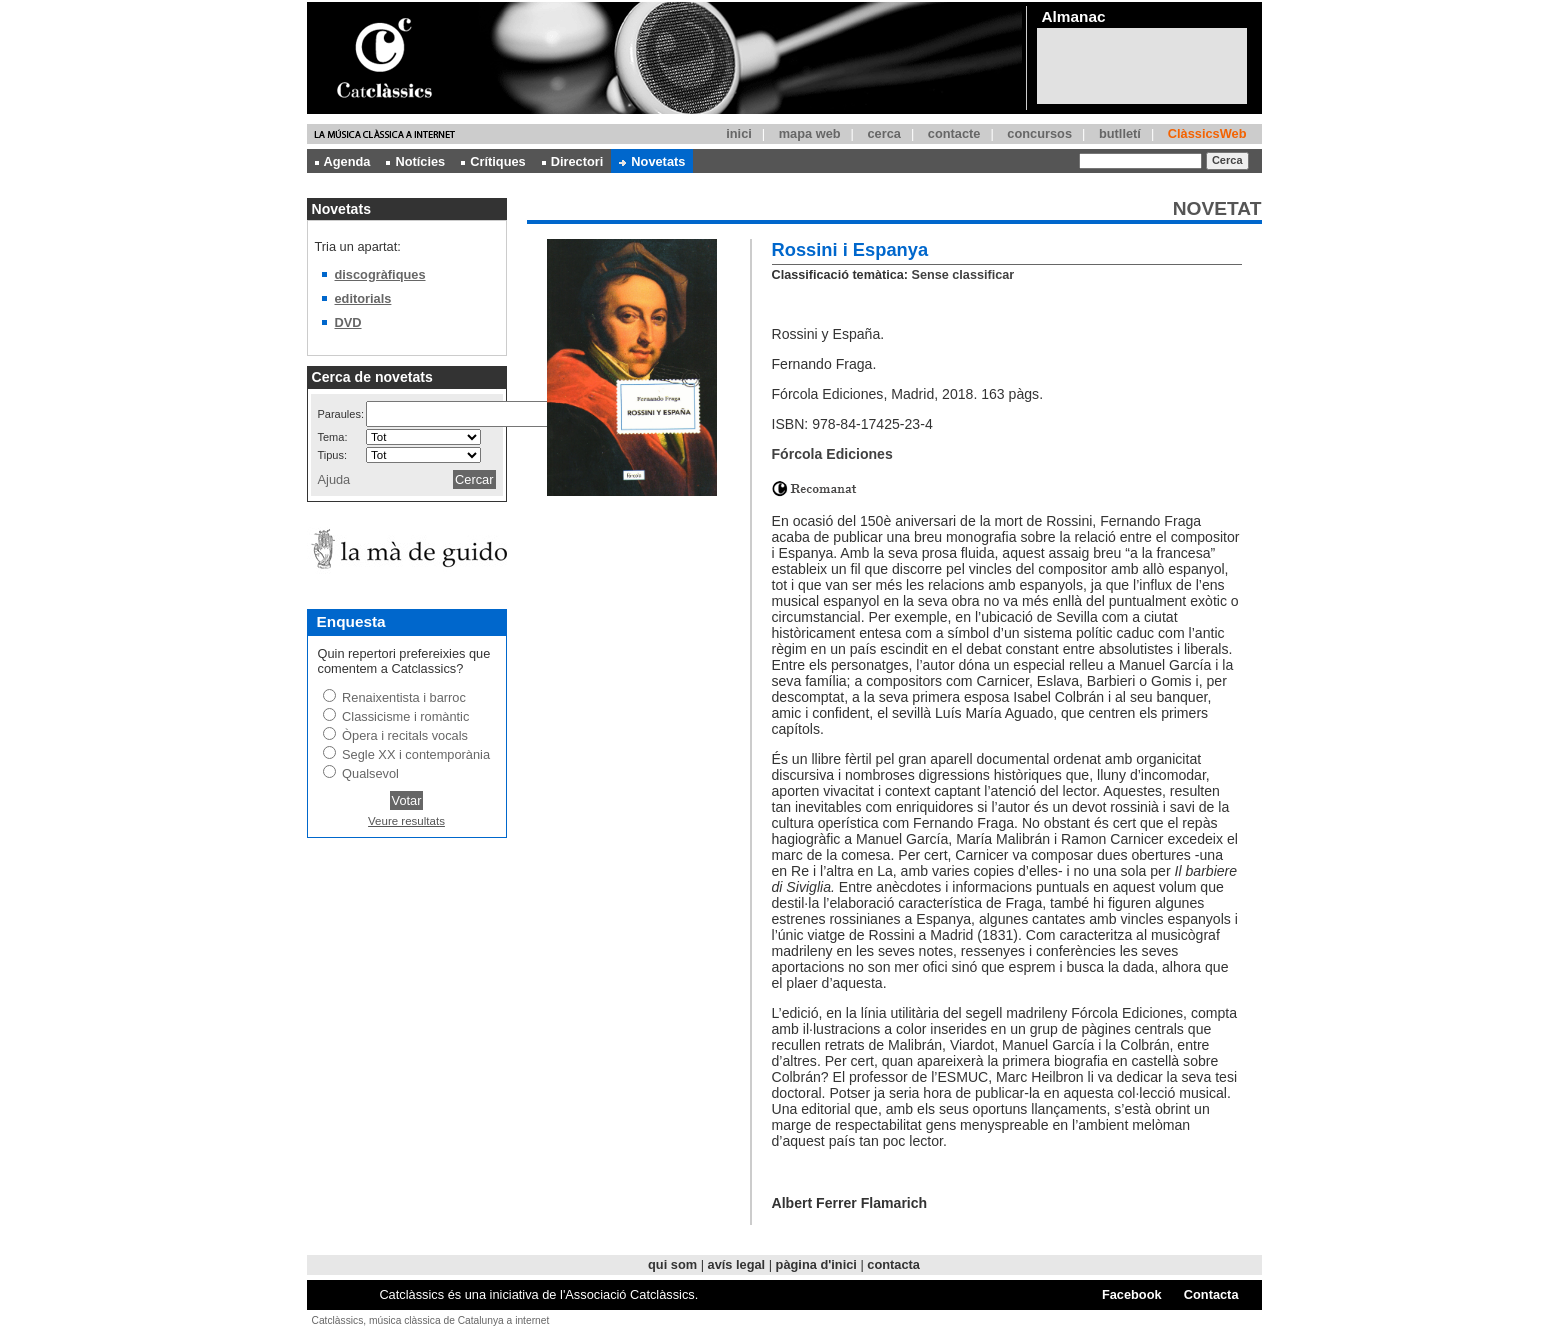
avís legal (737, 1264)
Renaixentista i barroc (404, 697)
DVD (348, 322)
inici (739, 133)
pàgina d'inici (816, 1264)
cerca (883, 133)
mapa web (810, 133)
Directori (573, 161)
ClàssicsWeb (1207, 133)
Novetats (652, 161)
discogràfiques (380, 274)
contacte (954, 133)
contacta (893, 1264)
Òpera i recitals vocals (405, 735)
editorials (363, 298)
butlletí (1120, 133)
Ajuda (334, 479)
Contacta (1211, 1294)
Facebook (1132, 1294)
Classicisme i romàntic (405, 716)
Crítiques (493, 161)
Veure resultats (406, 821)
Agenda (343, 161)
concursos (1039, 133)
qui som (672, 1264)
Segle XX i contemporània (416, 754)
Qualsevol (370, 773)
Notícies (415, 161)
